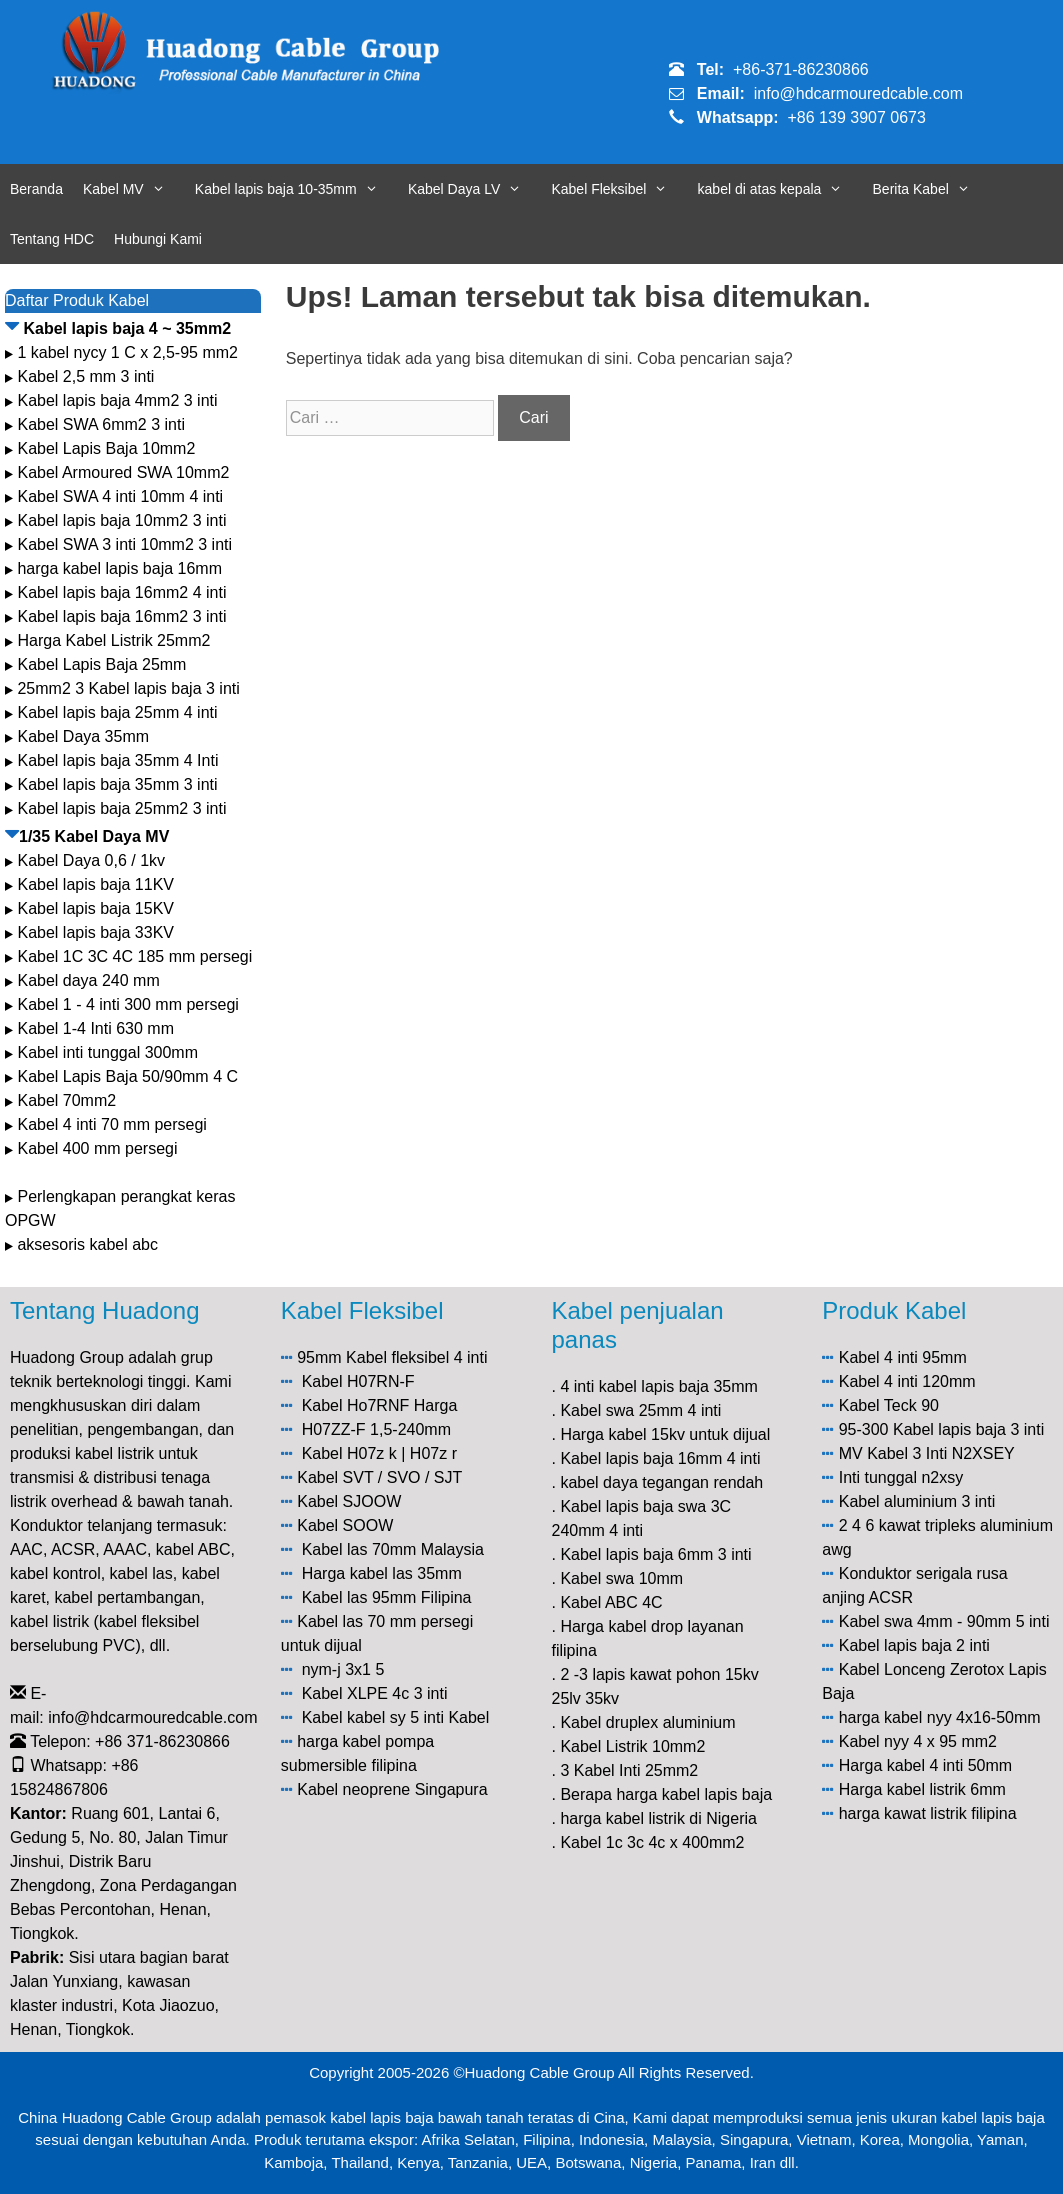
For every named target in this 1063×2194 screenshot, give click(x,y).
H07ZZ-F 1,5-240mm (376, 1429)
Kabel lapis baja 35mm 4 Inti (117, 760)
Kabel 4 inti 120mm (907, 1381)
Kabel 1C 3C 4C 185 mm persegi (134, 956)
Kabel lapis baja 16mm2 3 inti (121, 616)
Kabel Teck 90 (889, 1405)
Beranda (36, 189)
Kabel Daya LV (475, 189)
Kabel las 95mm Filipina (387, 1597)
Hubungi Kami (158, 239)
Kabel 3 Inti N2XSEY (941, 1453)
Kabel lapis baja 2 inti (914, 1645)
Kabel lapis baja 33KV (95, 932)
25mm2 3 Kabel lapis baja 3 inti (128, 688)
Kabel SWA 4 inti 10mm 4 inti (120, 496)
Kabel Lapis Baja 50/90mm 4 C (127, 1076)
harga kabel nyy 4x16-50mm (940, 1717)
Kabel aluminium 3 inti (917, 1501)
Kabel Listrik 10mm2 (632, 1746)
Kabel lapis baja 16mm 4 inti (660, 1458)
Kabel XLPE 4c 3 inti (375, 1693)
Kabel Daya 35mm (83, 736)
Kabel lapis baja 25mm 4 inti (117, 712)
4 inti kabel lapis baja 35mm (658, 1386)
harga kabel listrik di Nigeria (658, 1818)
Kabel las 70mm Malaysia (393, 1549)
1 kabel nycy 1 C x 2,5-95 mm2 (127, 352)
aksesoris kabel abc (87, 1244)
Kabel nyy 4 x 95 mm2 (918, 1741)
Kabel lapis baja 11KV (95, 884)
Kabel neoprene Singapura (392, 1789)
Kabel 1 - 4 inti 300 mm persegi (130, 1004)
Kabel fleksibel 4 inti (416, 1357)
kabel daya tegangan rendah (661, 1482)
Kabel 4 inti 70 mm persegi (111, 1124)
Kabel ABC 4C (611, 1602)
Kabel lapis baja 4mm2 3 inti (117, 400)
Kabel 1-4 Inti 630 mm (97, 1028)
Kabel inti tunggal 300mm (107, 1052)
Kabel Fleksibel (619, 189)
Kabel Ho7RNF (356, 1405)
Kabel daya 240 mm (88, 980)
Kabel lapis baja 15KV (95, 908)
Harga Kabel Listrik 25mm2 (113, 640)
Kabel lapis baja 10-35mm (296, 189)
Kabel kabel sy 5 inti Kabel (396, 1717)
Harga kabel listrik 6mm (922, 1789)
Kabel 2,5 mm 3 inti (85, 376)
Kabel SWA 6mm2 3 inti (100, 424)
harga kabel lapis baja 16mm (119, 568)
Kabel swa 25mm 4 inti (640, 1410)
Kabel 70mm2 (66, 1100)
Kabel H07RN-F (358, 1381)
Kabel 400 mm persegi (97, 1148)
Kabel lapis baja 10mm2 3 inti (121, 520)
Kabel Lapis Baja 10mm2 (106, 448)
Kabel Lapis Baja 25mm (101, 664)
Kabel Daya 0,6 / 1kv (91, 860)
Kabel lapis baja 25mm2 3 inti (121, 808)
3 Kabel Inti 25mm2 (629, 1770)
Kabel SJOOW (349, 1501)
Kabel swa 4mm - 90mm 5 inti (944, 1621)
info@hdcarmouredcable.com (858, 93)
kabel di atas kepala (780, 189)
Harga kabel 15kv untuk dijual (665, 1434)
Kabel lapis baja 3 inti (968, 1429)
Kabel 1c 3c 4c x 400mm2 (652, 1842)
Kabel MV (134, 189)
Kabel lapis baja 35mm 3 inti (117, 784)
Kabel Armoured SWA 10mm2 (123, 472)
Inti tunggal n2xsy (901, 1477)
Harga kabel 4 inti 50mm (925, 1765)
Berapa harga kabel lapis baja (666, 1794)
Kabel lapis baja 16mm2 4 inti (121, 592)
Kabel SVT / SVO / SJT (379, 1477)
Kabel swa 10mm (621, 1578)
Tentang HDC (52, 239)
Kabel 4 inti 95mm (903, 1357)
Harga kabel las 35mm (382, 1573)
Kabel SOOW (345, 1525)
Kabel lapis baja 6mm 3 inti (655, 1554)
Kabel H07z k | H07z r (379, 1453)
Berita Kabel (931, 189)
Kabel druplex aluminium (647, 1722)
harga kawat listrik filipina (928, 1813)
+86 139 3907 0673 (857, 117)
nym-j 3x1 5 (343, 1669)
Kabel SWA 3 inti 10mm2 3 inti (124, 544)
